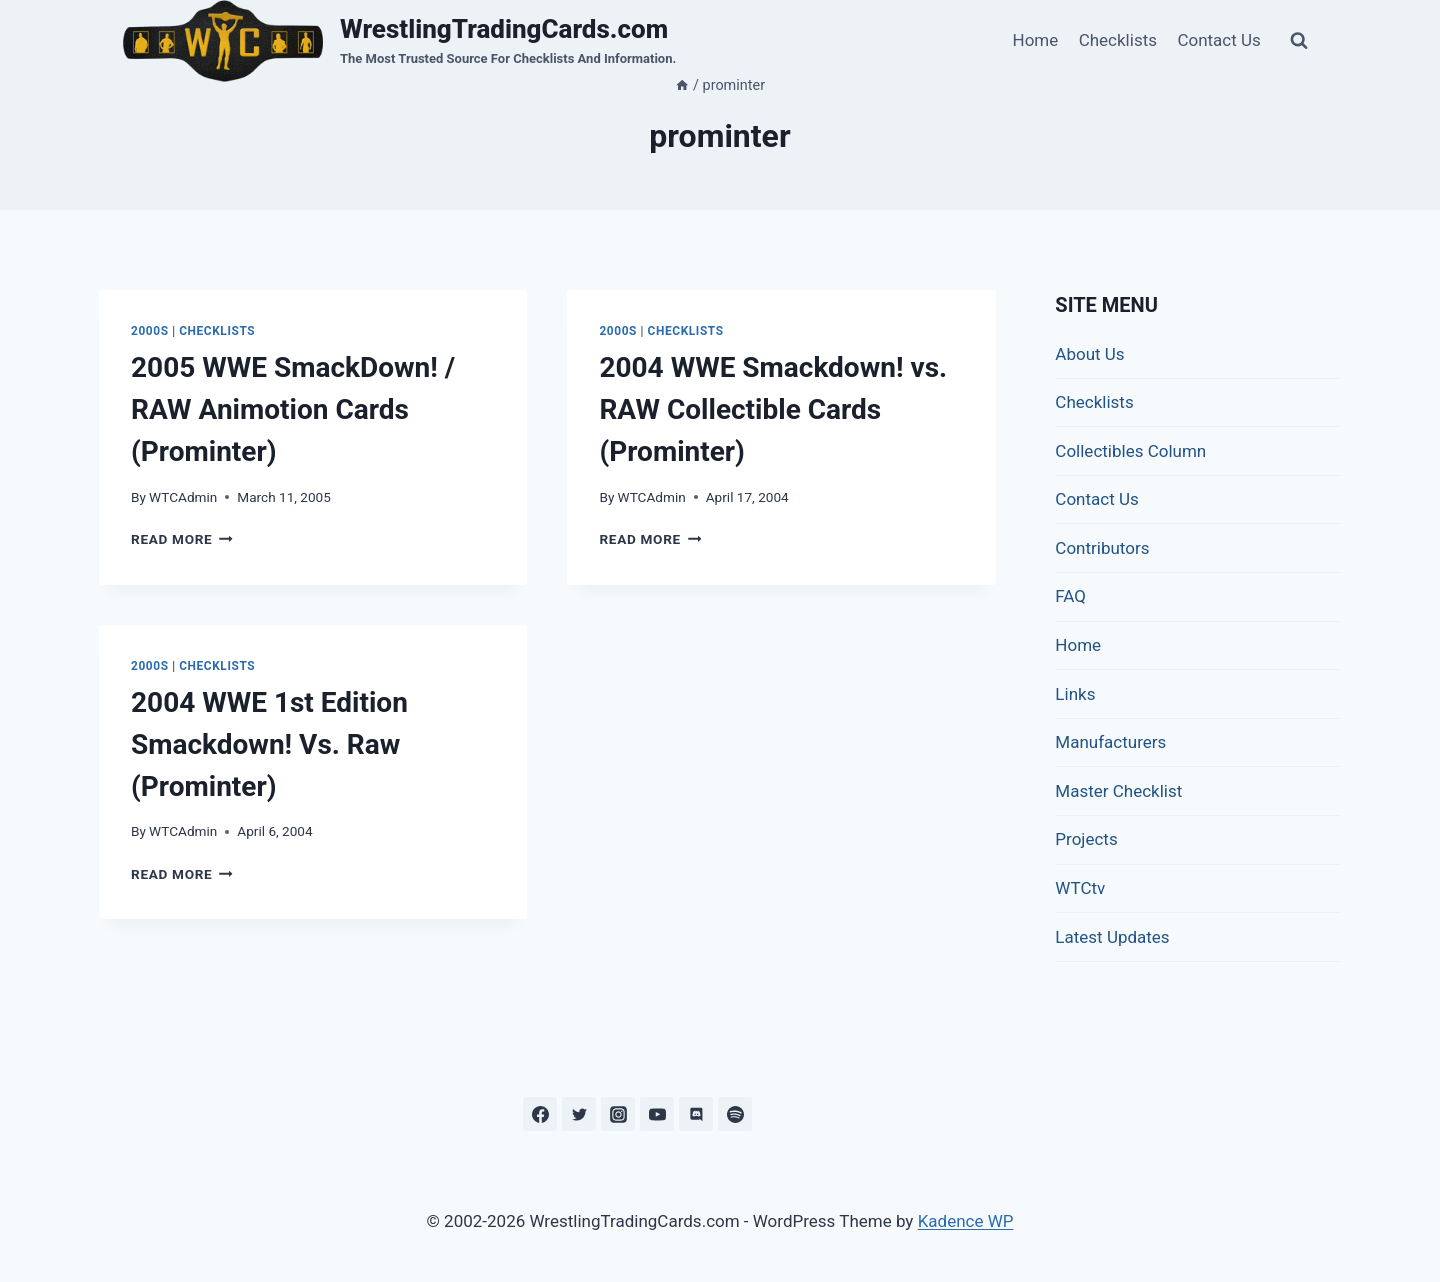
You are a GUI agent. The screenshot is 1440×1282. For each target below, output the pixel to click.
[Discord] (696, 1114)
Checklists (1118, 40)
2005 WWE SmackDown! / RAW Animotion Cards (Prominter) (293, 409)
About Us (1089, 354)
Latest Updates (1112, 937)
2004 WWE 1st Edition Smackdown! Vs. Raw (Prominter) (269, 744)
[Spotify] (735, 1114)
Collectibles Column (1130, 451)
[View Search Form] (1299, 41)
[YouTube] (657, 1114)
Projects (1086, 839)
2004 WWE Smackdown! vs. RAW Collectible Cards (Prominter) (773, 409)
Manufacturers (1110, 742)
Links (1075, 694)
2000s (150, 331)
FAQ (1070, 596)
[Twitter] (579, 1114)
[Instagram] (618, 1114)
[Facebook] (540, 1114)
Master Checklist (1118, 791)
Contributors (1102, 548)
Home (1036, 40)
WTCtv (1080, 888)
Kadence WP (966, 1221)
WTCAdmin (183, 497)
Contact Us (1218, 40)
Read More (182, 539)
